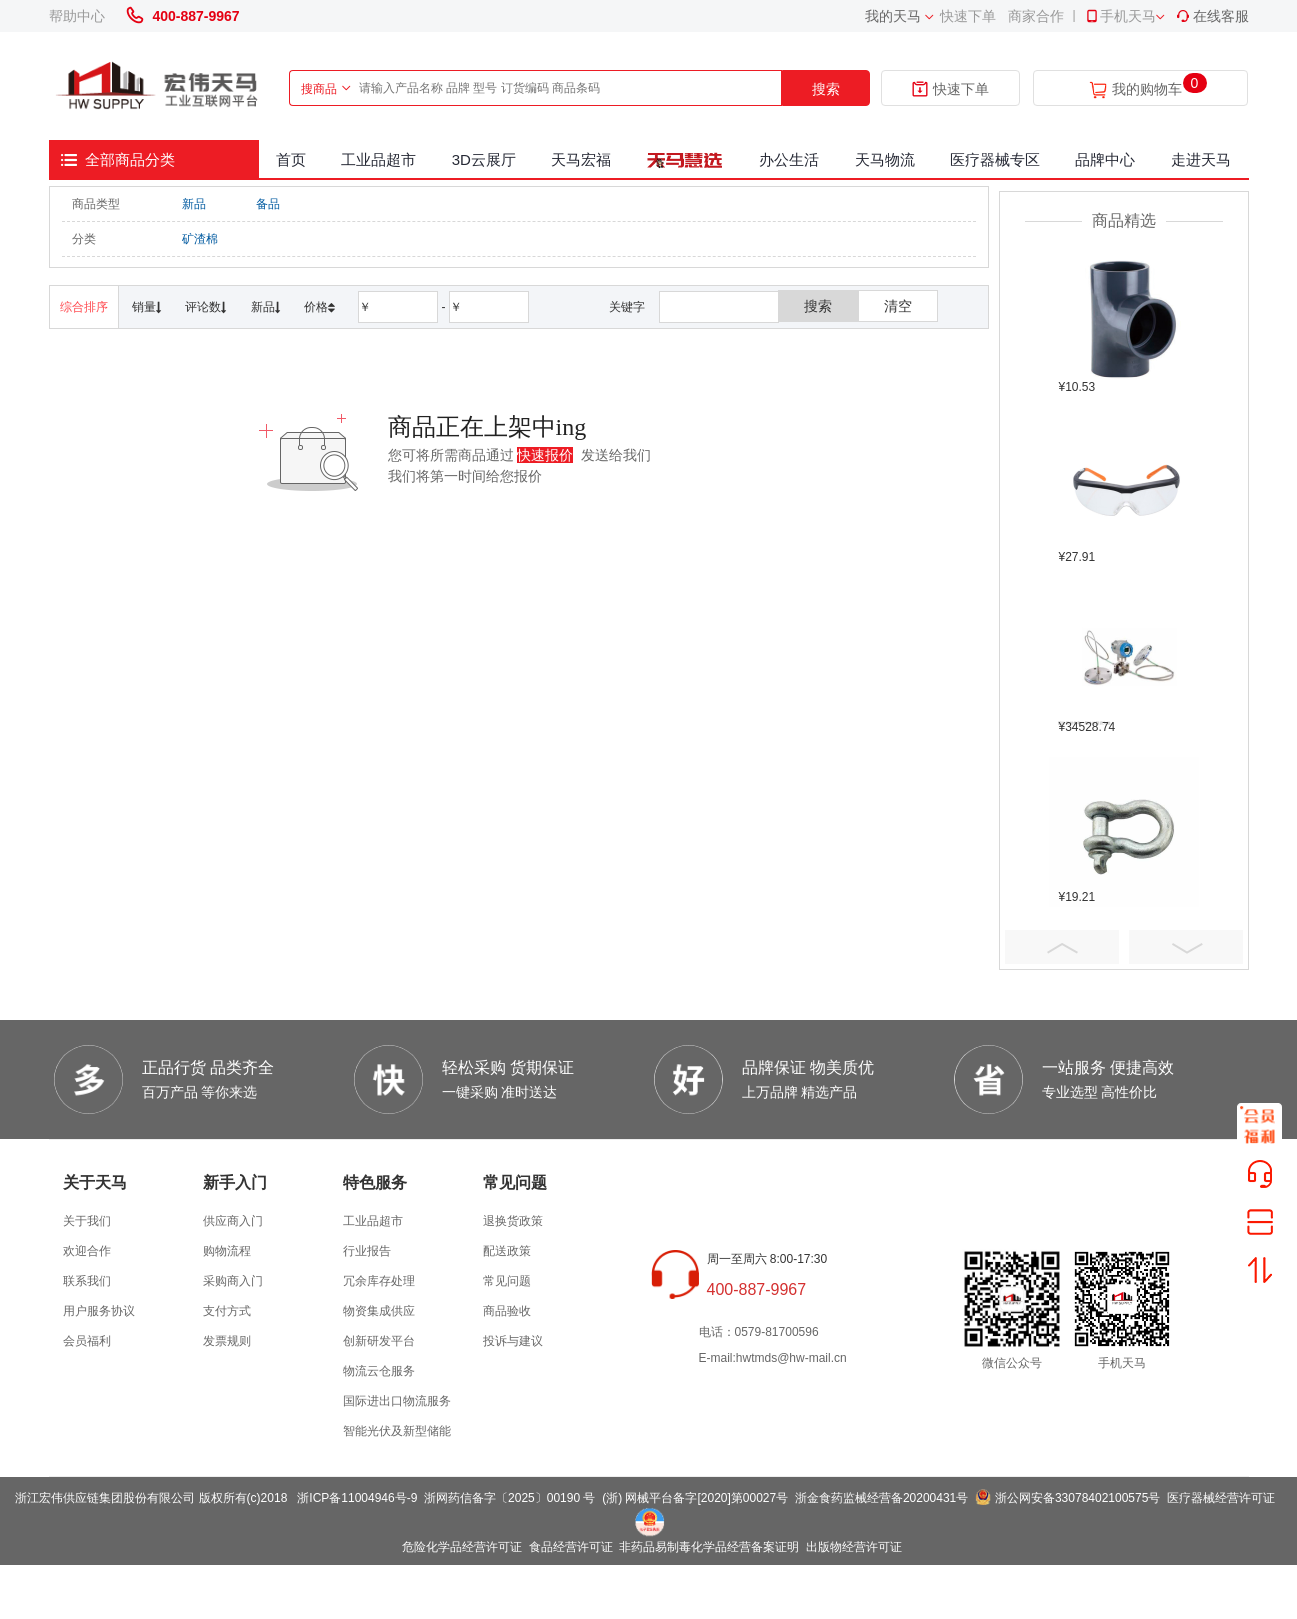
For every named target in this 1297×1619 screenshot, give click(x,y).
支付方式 (227, 1311)
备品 (268, 204)
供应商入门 (233, 1221)
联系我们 (87, 1281)
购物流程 (227, 1251)
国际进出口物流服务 (397, 1401)
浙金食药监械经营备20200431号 (881, 1498)
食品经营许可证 (571, 1547)
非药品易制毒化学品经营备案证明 (709, 1547)
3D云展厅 (484, 159)
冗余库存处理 (379, 1281)
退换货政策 (513, 1221)
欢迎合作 (87, 1251)
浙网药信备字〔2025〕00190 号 (509, 1498)
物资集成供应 (379, 1311)
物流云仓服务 (379, 1371)
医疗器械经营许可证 (1221, 1498)
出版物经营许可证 (854, 1547)
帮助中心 (77, 16)
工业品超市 (378, 159)
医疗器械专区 (995, 159)
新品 (194, 204)
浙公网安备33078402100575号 (1077, 1498)
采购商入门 (233, 1281)
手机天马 (1120, 16)
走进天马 (1201, 159)
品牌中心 (1105, 159)
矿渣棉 (200, 239)
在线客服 (1212, 16)
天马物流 (885, 159)
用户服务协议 (99, 1311)
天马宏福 (581, 159)
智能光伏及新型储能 (397, 1431)
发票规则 (227, 1341)
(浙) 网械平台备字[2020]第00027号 (695, 1498)
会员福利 (87, 1341)
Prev (1062, 947)
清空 (898, 306)
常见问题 (507, 1281)
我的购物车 (1147, 89)
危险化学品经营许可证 (462, 1547)
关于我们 (87, 1221)
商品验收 (507, 1311)
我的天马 (893, 16)
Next (1186, 947)
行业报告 (367, 1251)
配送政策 (507, 1251)
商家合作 (1036, 16)
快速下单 (968, 16)
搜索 (826, 89)
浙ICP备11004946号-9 (357, 1498)
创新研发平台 (379, 1341)
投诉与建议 (513, 1341)
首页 (291, 159)
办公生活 (789, 159)
